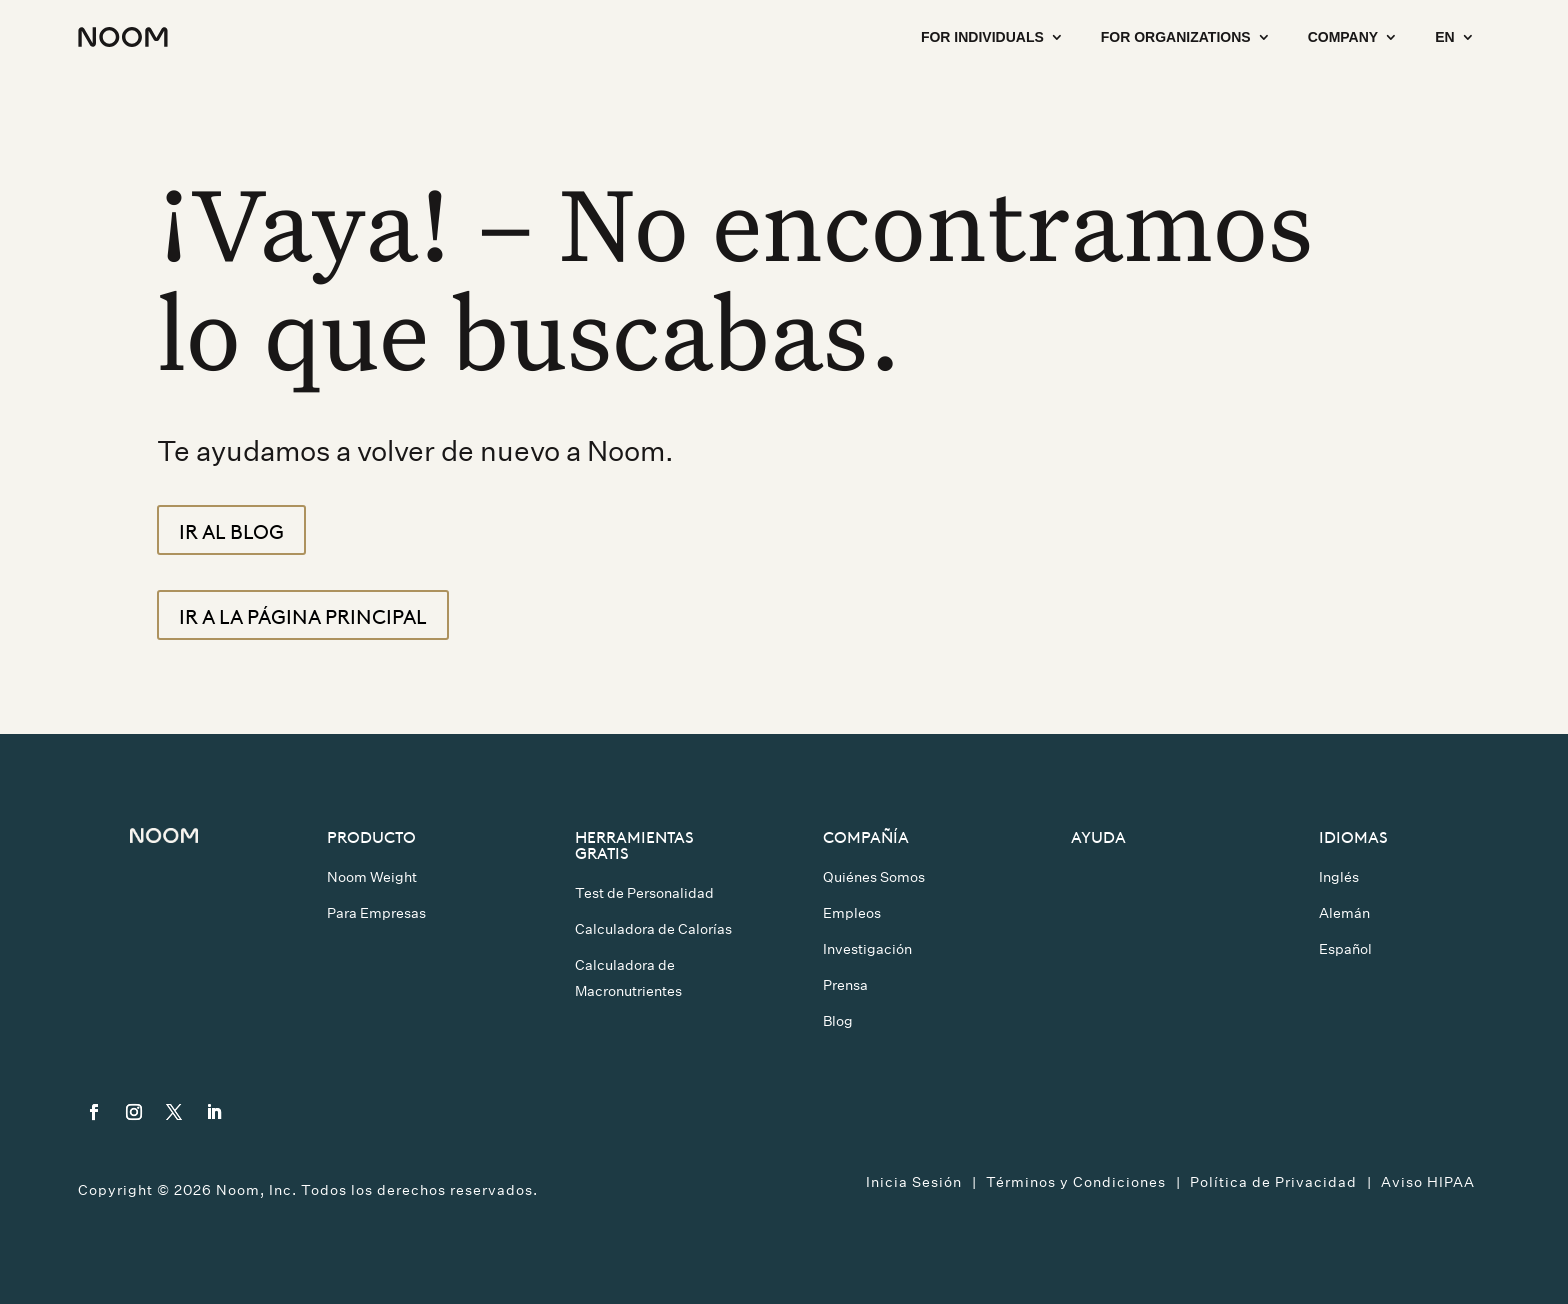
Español (1345, 949)
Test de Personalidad (644, 893)
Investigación (867, 949)
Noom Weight (372, 877)
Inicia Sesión (914, 1182)
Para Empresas (376, 913)
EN (1444, 37)
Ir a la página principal (303, 615)
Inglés (1339, 877)
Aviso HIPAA (1428, 1182)
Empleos (852, 913)
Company (1343, 37)
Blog (838, 1021)
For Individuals (982, 37)
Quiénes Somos (874, 877)
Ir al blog (231, 530)
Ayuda (1098, 836)
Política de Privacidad (1273, 1182)
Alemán (1344, 913)
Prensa (845, 985)
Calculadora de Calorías (653, 929)
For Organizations (1176, 37)
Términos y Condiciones (1076, 1182)
